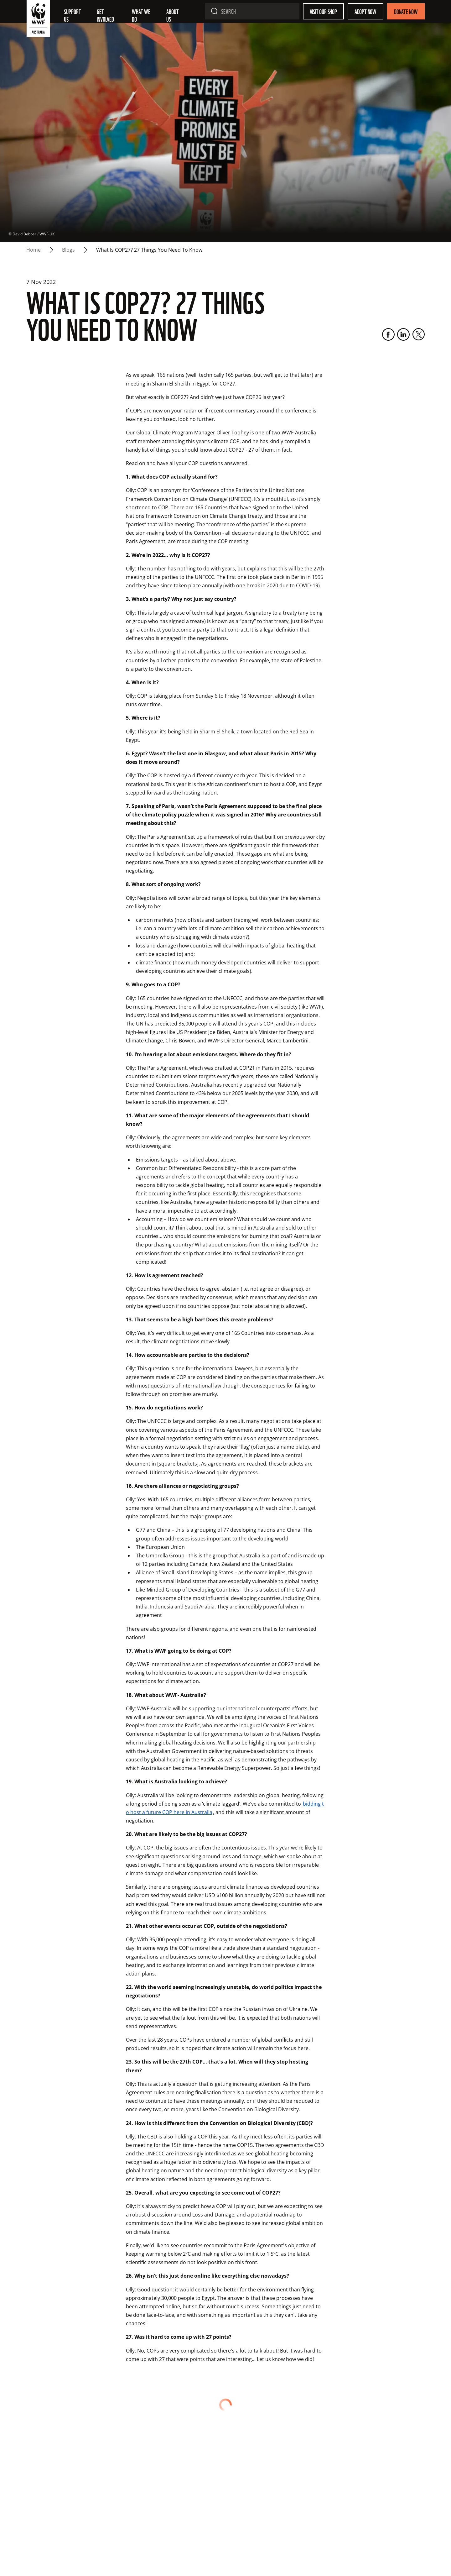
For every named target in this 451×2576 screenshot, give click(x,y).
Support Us (73, 15)
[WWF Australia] (38, 19)
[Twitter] (418, 334)
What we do (141, 15)
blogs (68, 249)
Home (33, 249)
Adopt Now (365, 11)
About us (173, 15)
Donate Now (406, 11)
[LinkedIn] (403, 334)
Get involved (105, 15)
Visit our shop (323, 11)
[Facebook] (388, 334)
